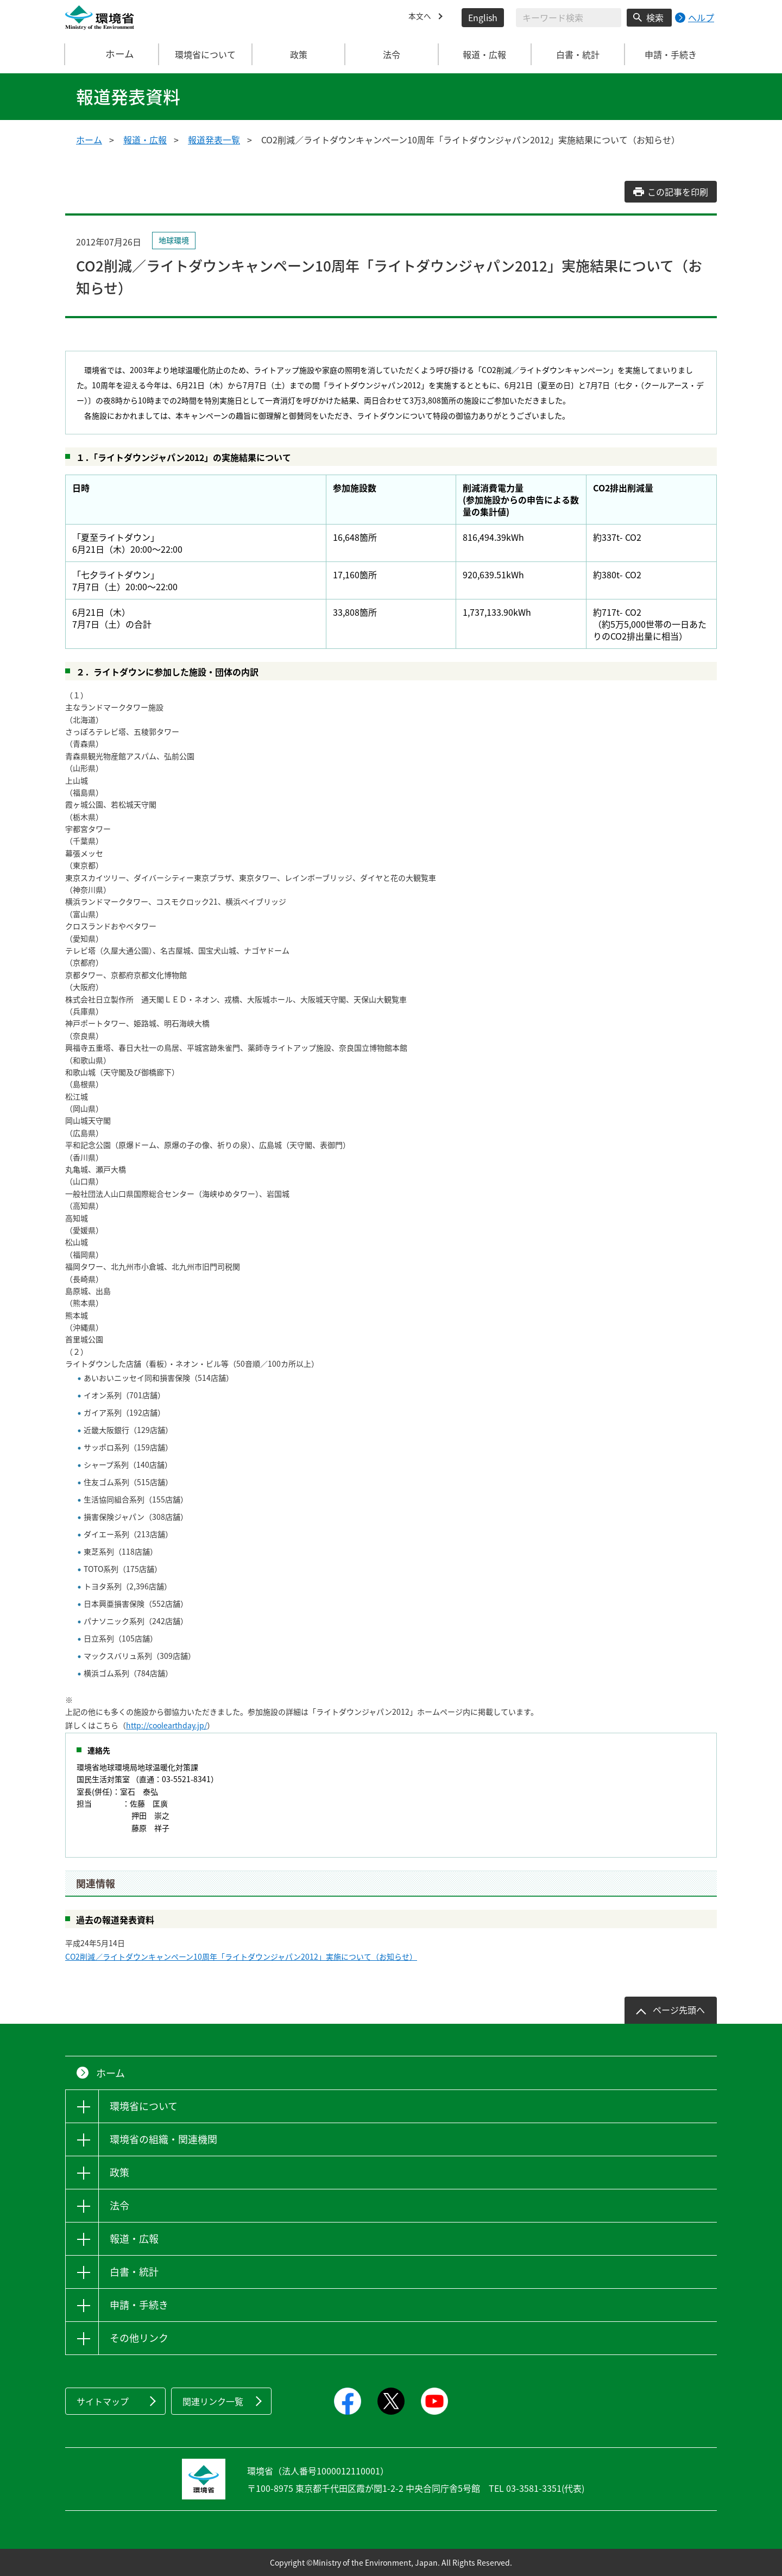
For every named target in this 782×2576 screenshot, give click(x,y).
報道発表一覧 (214, 139)
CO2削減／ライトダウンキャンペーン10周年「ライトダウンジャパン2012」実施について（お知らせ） (241, 1956)
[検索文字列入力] (568, 17)
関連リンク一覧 (212, 2401)
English (482, 17)
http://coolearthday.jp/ (166, 1725)
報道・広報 (145, 139)
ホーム (112, 54)
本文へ (421, 17)
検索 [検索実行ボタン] (655, 17)
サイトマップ (103, 2401)
